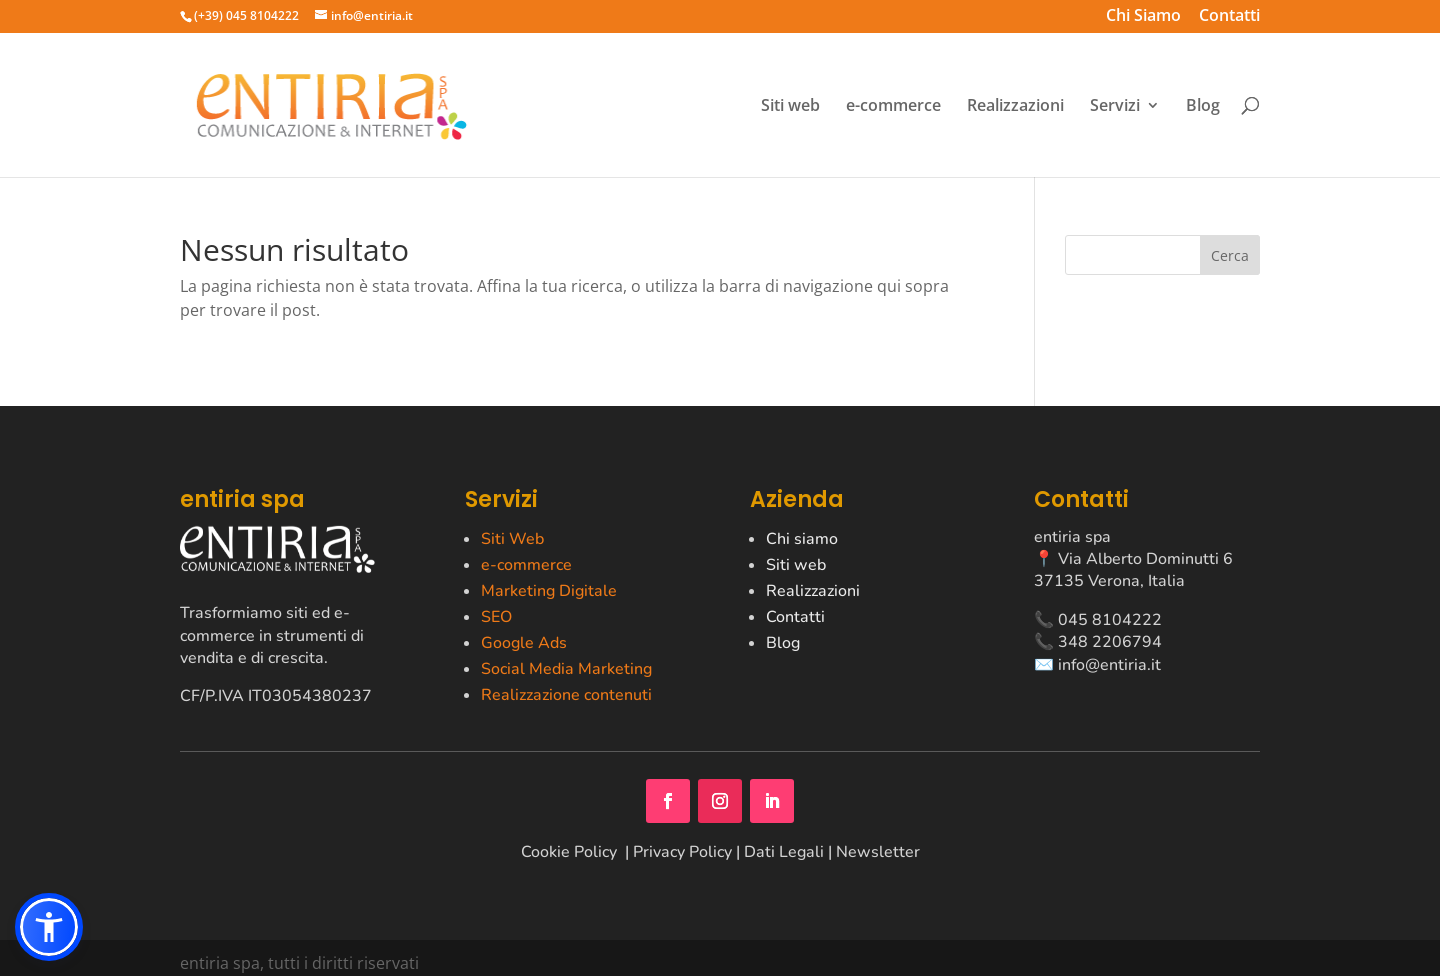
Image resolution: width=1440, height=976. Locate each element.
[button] (49, 927)
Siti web (790, 106)
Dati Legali (784, 852)
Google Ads (524, 643)
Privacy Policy (682, 852)
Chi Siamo (1143, 17)
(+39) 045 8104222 (246, 15)
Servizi (1115, 106)
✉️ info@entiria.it (1097, 665)
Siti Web (512, 539)
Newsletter (878, 852)
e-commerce (893, 106)
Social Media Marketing (566, 669)
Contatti (1229, 17)
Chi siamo (802, 539)
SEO (496, 617)
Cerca (1230, 255)
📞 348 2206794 (1098, 642)
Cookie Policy (571, 852)
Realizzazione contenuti (566, 695)
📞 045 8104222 (1098, 620)
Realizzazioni (1015, 106)
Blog (1203, 106)
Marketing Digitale (549, 591)
